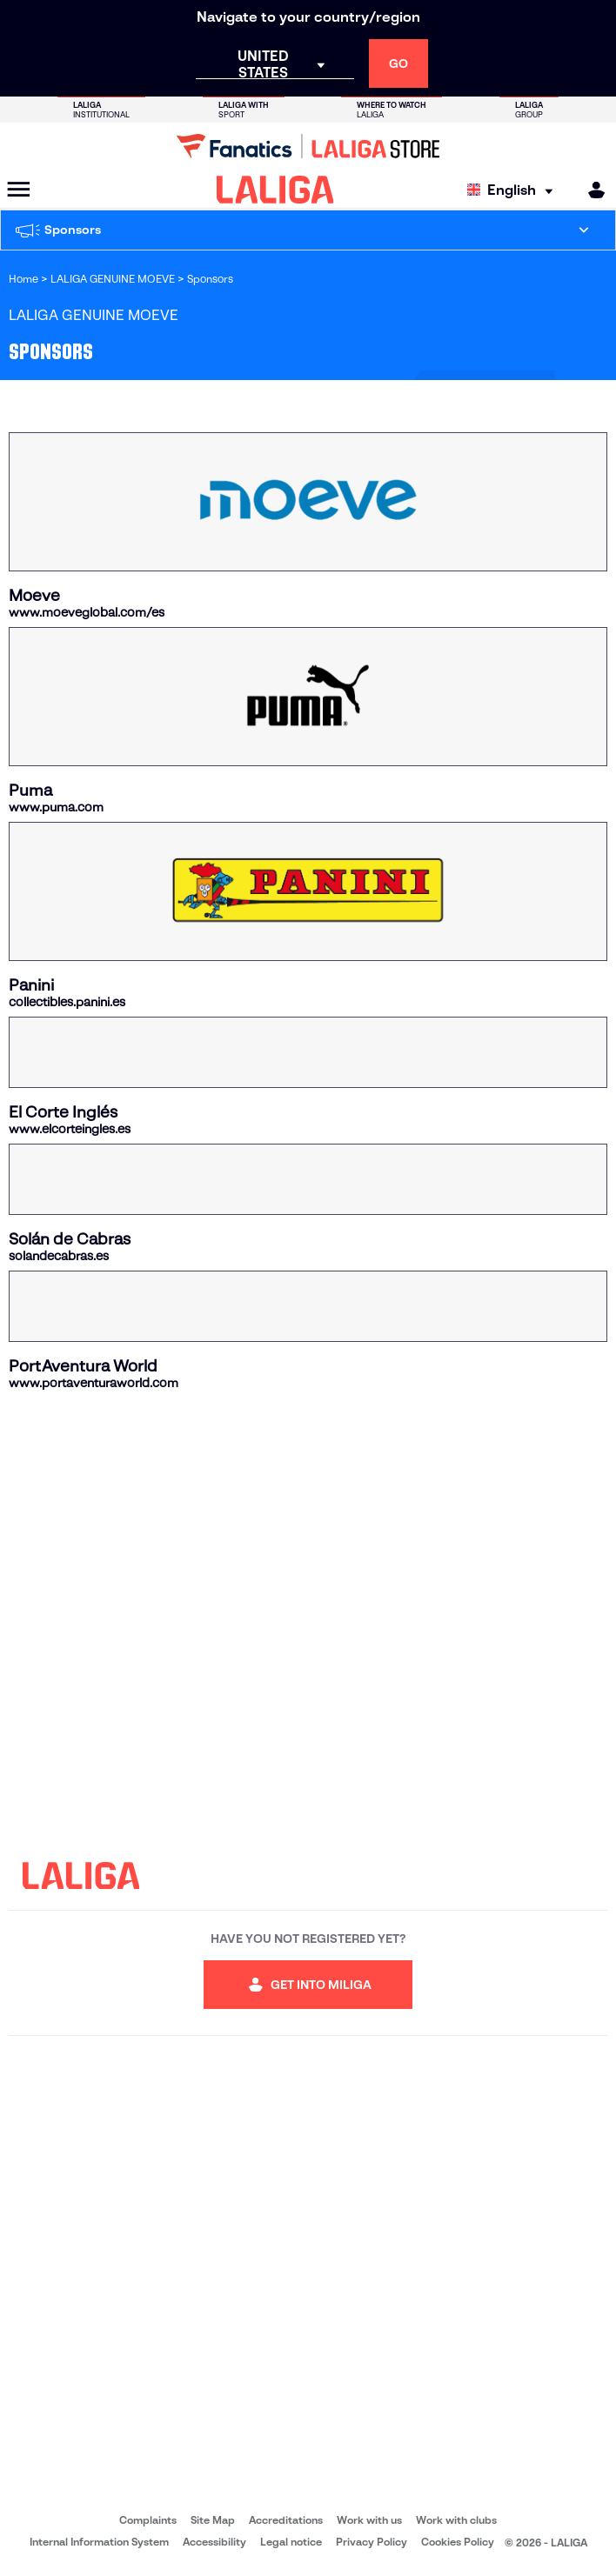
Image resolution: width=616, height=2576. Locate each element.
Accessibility (214, 2541)
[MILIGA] (590, 190)
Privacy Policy (371, 2541)
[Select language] (514, 190)
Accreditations (286, 2520)
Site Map (213, 2520)
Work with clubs (456, 2520)
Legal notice (291, 2541)
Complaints (148, 2520)
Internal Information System (99, 2541)
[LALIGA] (275, 190)
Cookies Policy (457, 2541)
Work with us (369, 2520)
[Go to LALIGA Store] (308, 146)
